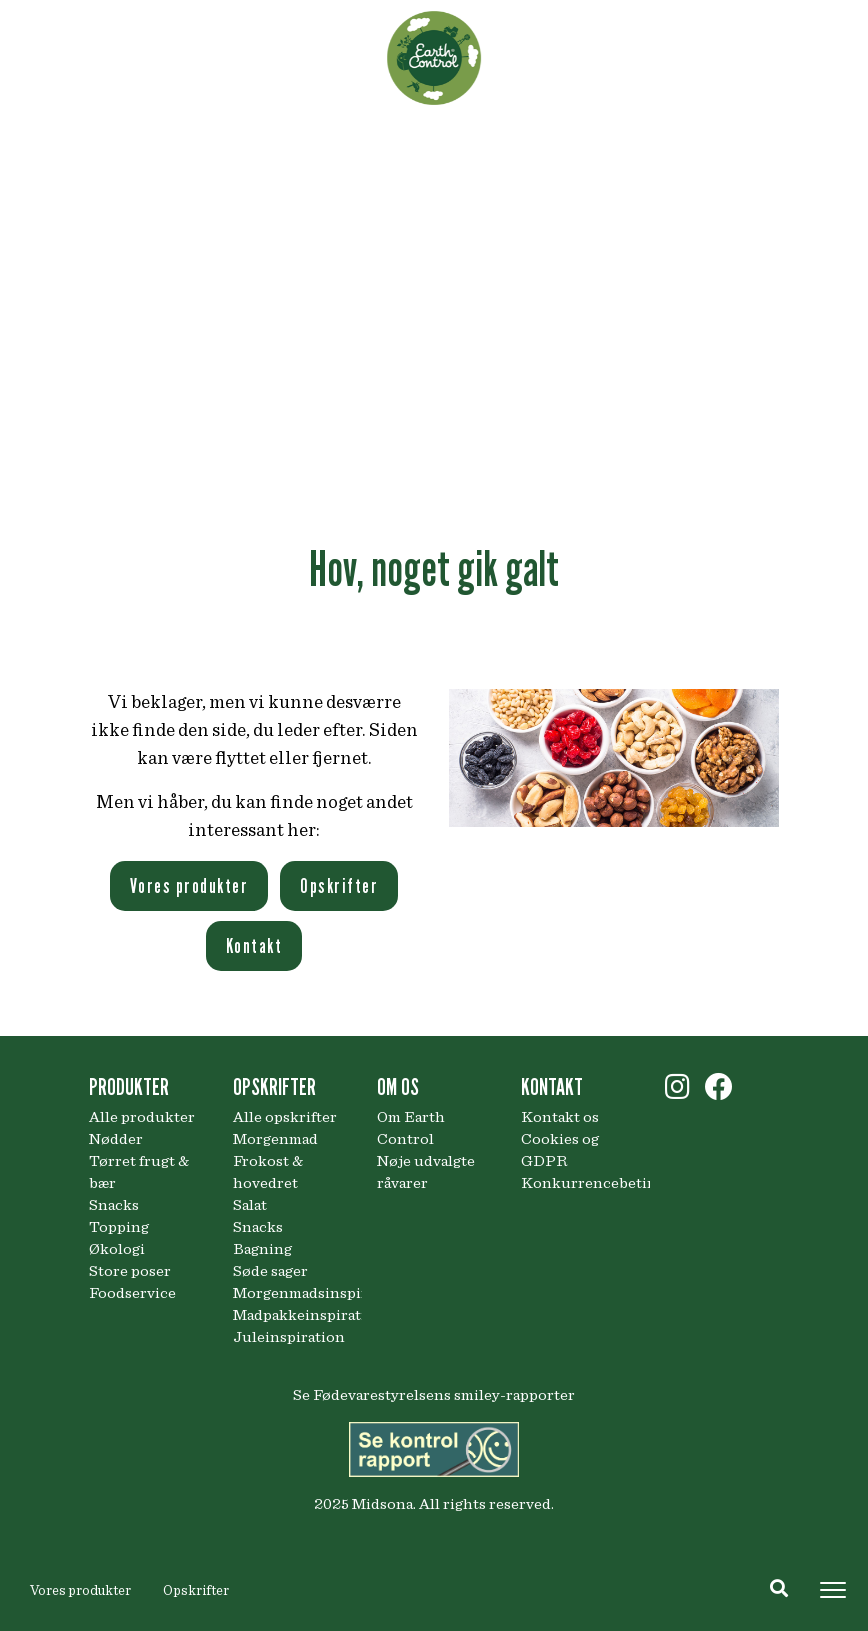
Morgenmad (275, 1139)
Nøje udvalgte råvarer (426, 1172)
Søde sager (270, 1271)
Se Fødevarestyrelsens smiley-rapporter (434, 1395)
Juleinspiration (289, 1337)
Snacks (114, 1205)
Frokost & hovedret (268, 1172)
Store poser (130, 1271)
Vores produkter (80, 1591)
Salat (250, 1205)
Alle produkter (142, 1117)
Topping (119, 1227)
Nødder (116, 1139)
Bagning (262, 1249)
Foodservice (132, 1293)
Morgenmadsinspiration (290, 1293)
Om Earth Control (411, 1128)
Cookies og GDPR (560, 1150)
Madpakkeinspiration (290, 1315)
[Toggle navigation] (833, 1590)
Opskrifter (196, 1591)
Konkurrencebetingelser (578, 1183)
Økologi (117, 1249)
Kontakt (254, 946)
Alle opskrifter (285, 1117)
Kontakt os (560, 1117)
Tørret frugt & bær (139, 1172)
